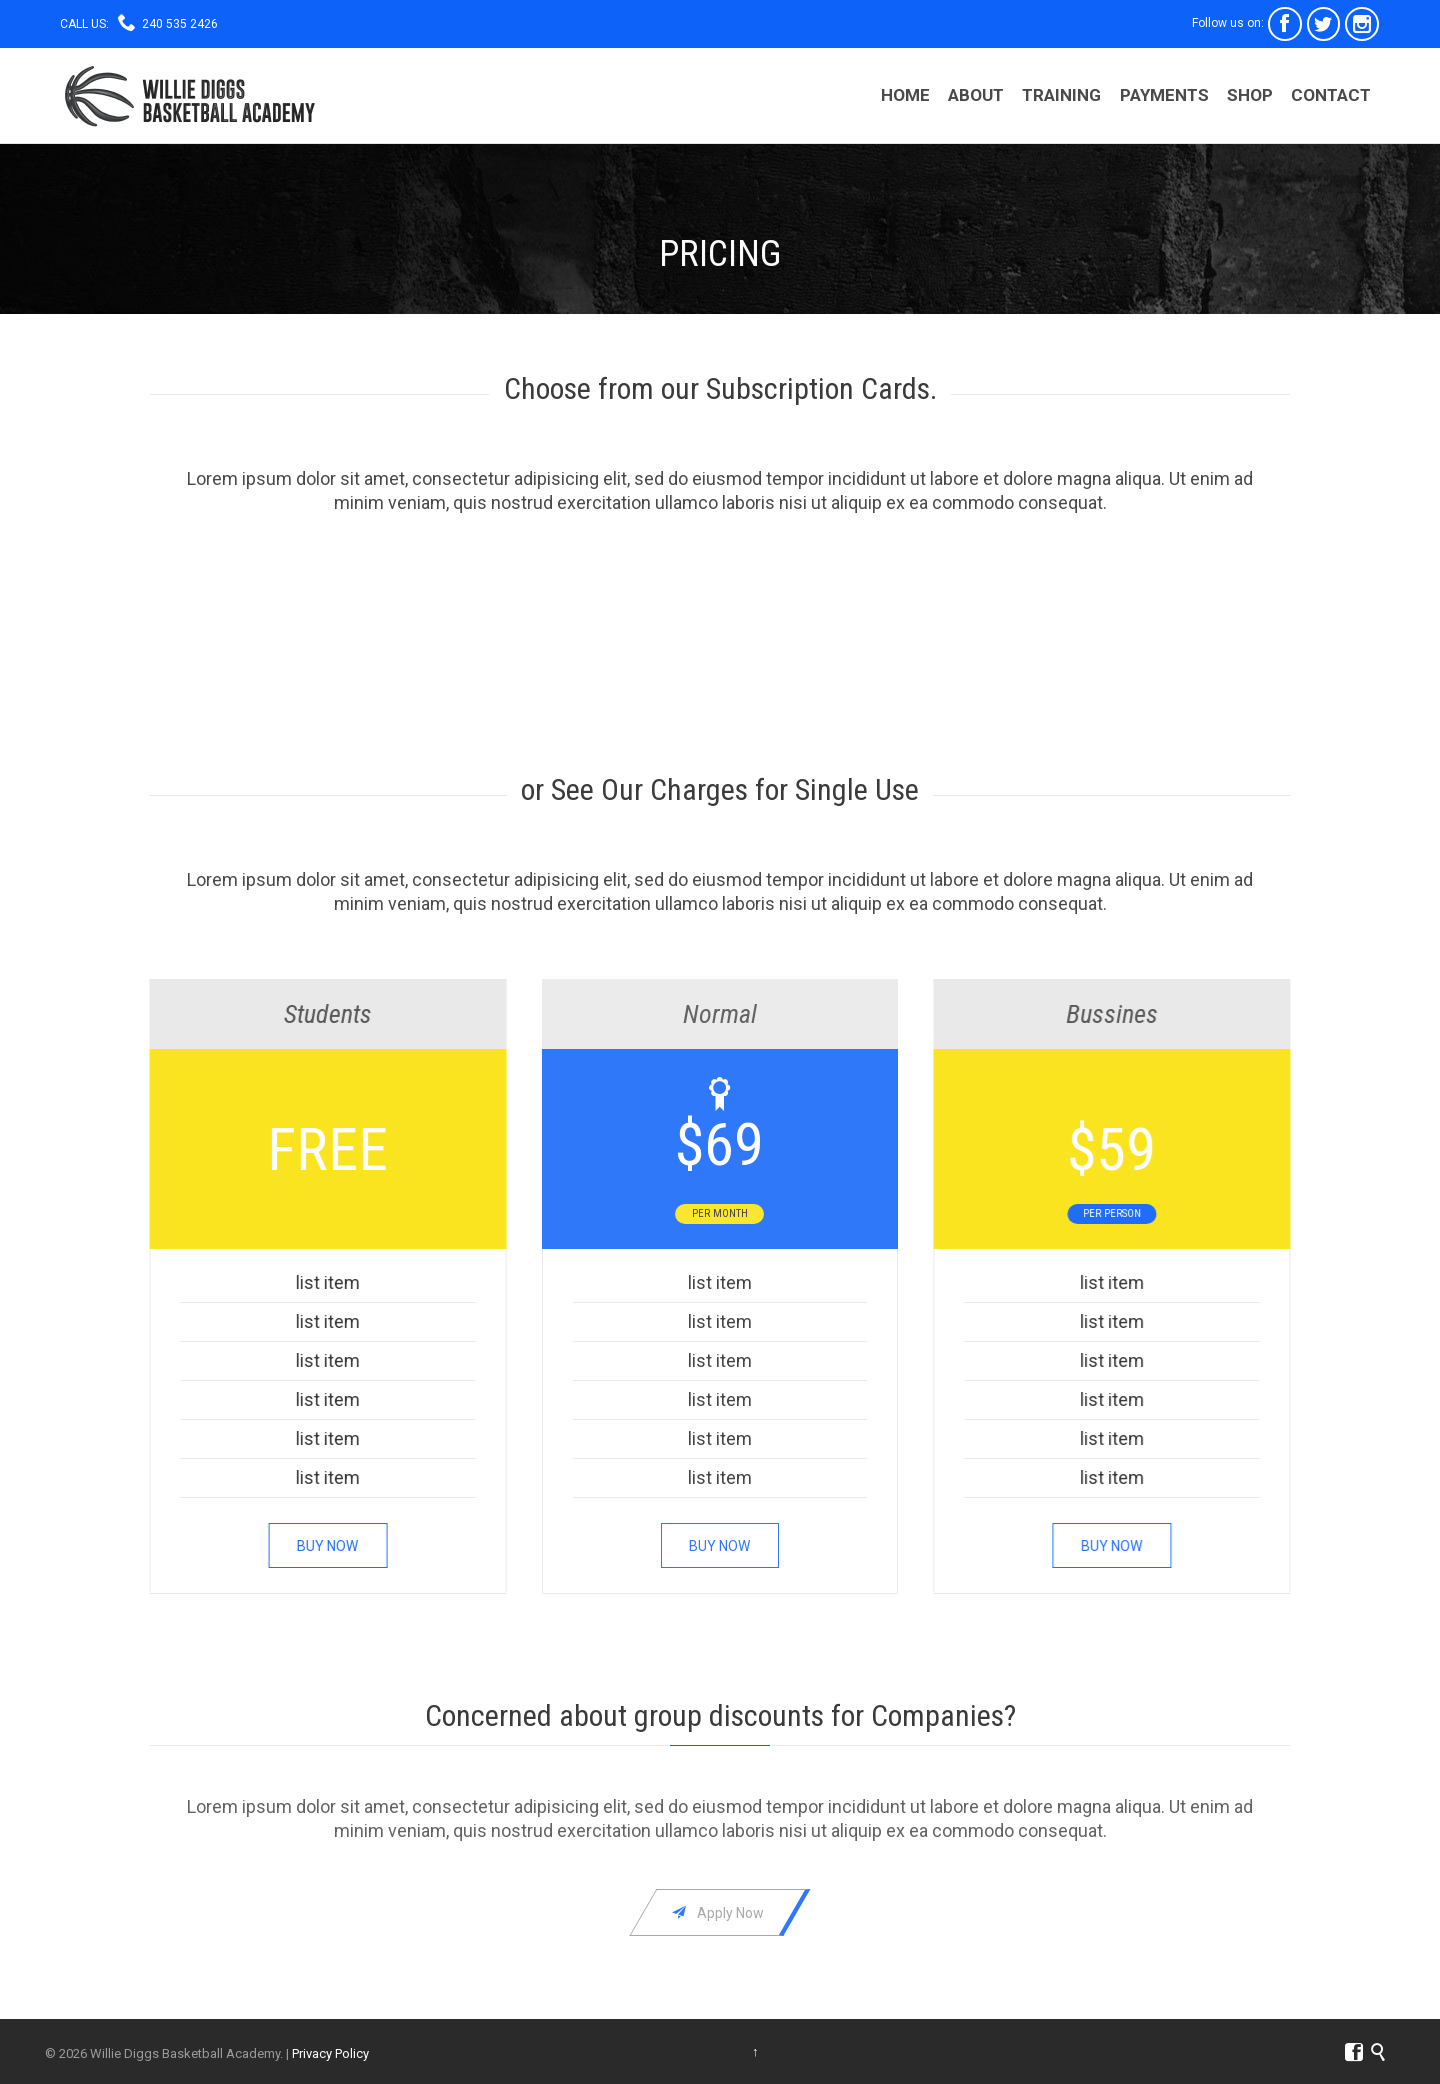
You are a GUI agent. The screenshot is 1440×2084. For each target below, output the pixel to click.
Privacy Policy (330, 2053)
